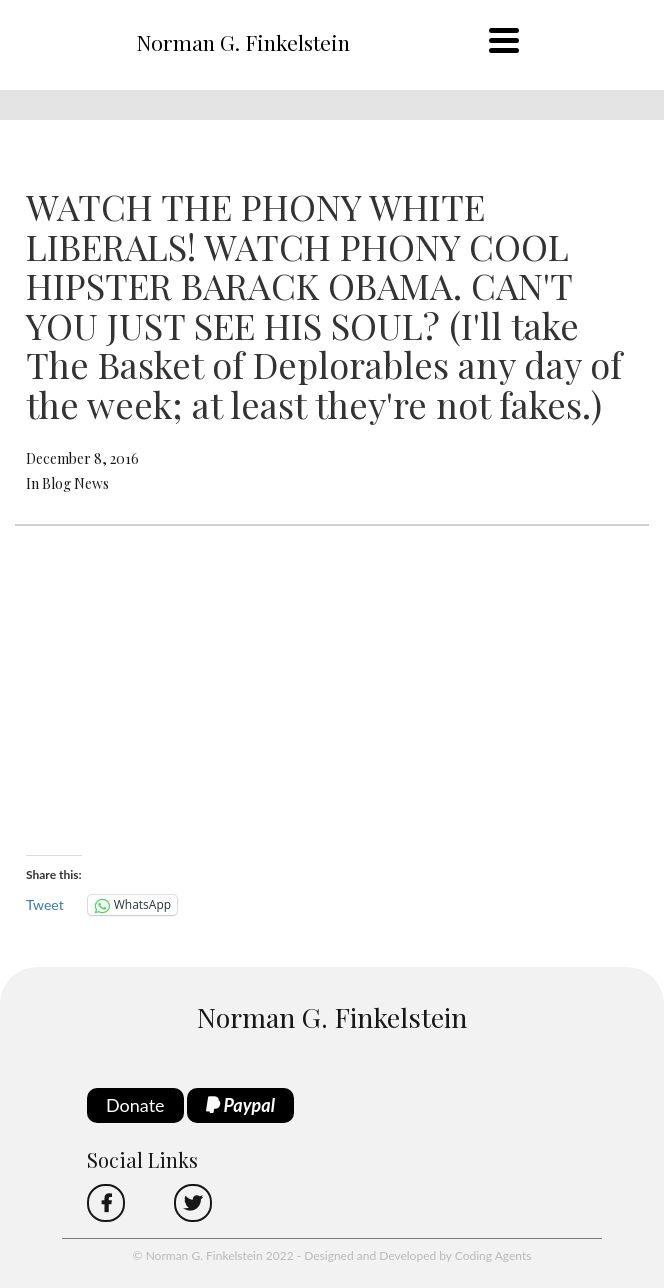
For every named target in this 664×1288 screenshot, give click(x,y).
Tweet (45, 904)
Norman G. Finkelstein (243, 42)
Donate (135, 1105)
